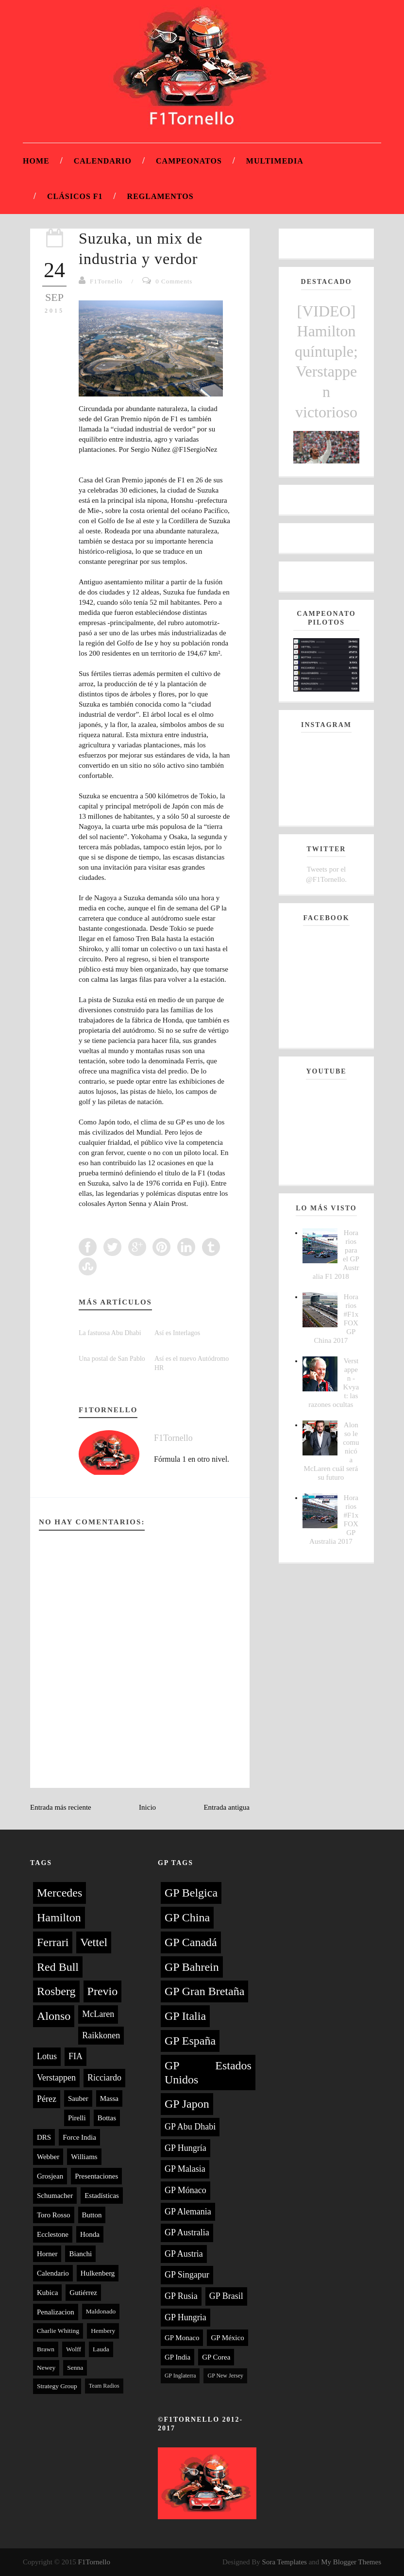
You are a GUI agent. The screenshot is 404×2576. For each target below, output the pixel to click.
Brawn (45, 2349)
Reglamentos (160, 196)
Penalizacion (55, 2312)
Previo (102, 1991)
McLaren (98, 2014)
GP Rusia (181, 2296)
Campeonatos (189, 161)
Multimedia (274, 161)
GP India (177, 2357)
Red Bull (58, 1967)
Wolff (73, 2349)
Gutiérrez (83, 2292)
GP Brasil (226, 2296)
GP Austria (184, 2254)
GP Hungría (185, 2148)
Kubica (47, 2292)
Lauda (101, 2349)
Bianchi (80, 2254)
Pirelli (77, 2118)
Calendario (103, 161)
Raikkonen (101, 2035)
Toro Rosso (53, 2215)
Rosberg (56, 1991)
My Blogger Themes (351, 2562)
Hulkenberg (98, 2273)
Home (36, 161)
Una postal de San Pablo (112, 1358)
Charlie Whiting (58, 2330)
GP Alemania (188, 2211)
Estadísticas (101, 2195)
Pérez (46, 2099)
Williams (84, 2157)
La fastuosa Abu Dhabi (110, 1333)
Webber (48, 2157)
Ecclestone (52, 2234)
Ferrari (52, 1942)
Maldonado (101, 2311)
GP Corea (216, 2357)
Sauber (78, 2098)
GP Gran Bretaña (204, 1991)
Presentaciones (96, 2176)
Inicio (147, 1807)
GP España (190, 2040)
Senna (75, 2367)
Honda (90, 2234)
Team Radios (104, 2385)
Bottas (107, 2118)
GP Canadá (191, 1942)
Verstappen (56, 2077)
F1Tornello (106, 281)
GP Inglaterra (180, 2375)
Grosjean (50, 2176)
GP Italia (185, 2016)
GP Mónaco (185, 2190)
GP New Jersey (225, 2375)
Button (92, 2215)
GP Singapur (187, 2274)
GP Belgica (191, 1892)
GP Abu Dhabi (190, 2126)
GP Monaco (182, 2338)
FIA (75, 2056)
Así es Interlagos (177, 1333)
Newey (46, 2367)
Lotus (47, 2056)
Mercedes (59, 1892)
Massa (109, 2098)
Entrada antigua (226, 1807)
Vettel (93, 1942)
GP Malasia (185, 2169)
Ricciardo (104, 2077)
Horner (47, 2254)
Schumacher (55, 2195)
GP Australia (187, 2232)
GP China (187, 1917)
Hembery (103, 2330)
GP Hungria (185, 2317)
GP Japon (187, 2103)
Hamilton (59, 1917)
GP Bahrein (192, 1967)
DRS (44, 2137)
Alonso (53, 2016)
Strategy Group (57, 2386)
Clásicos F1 (75, 196)
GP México (227, 2338)
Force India (79, 2137)
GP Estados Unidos (208, 2072)
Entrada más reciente (60, 1807)
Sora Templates (284, 2562)
